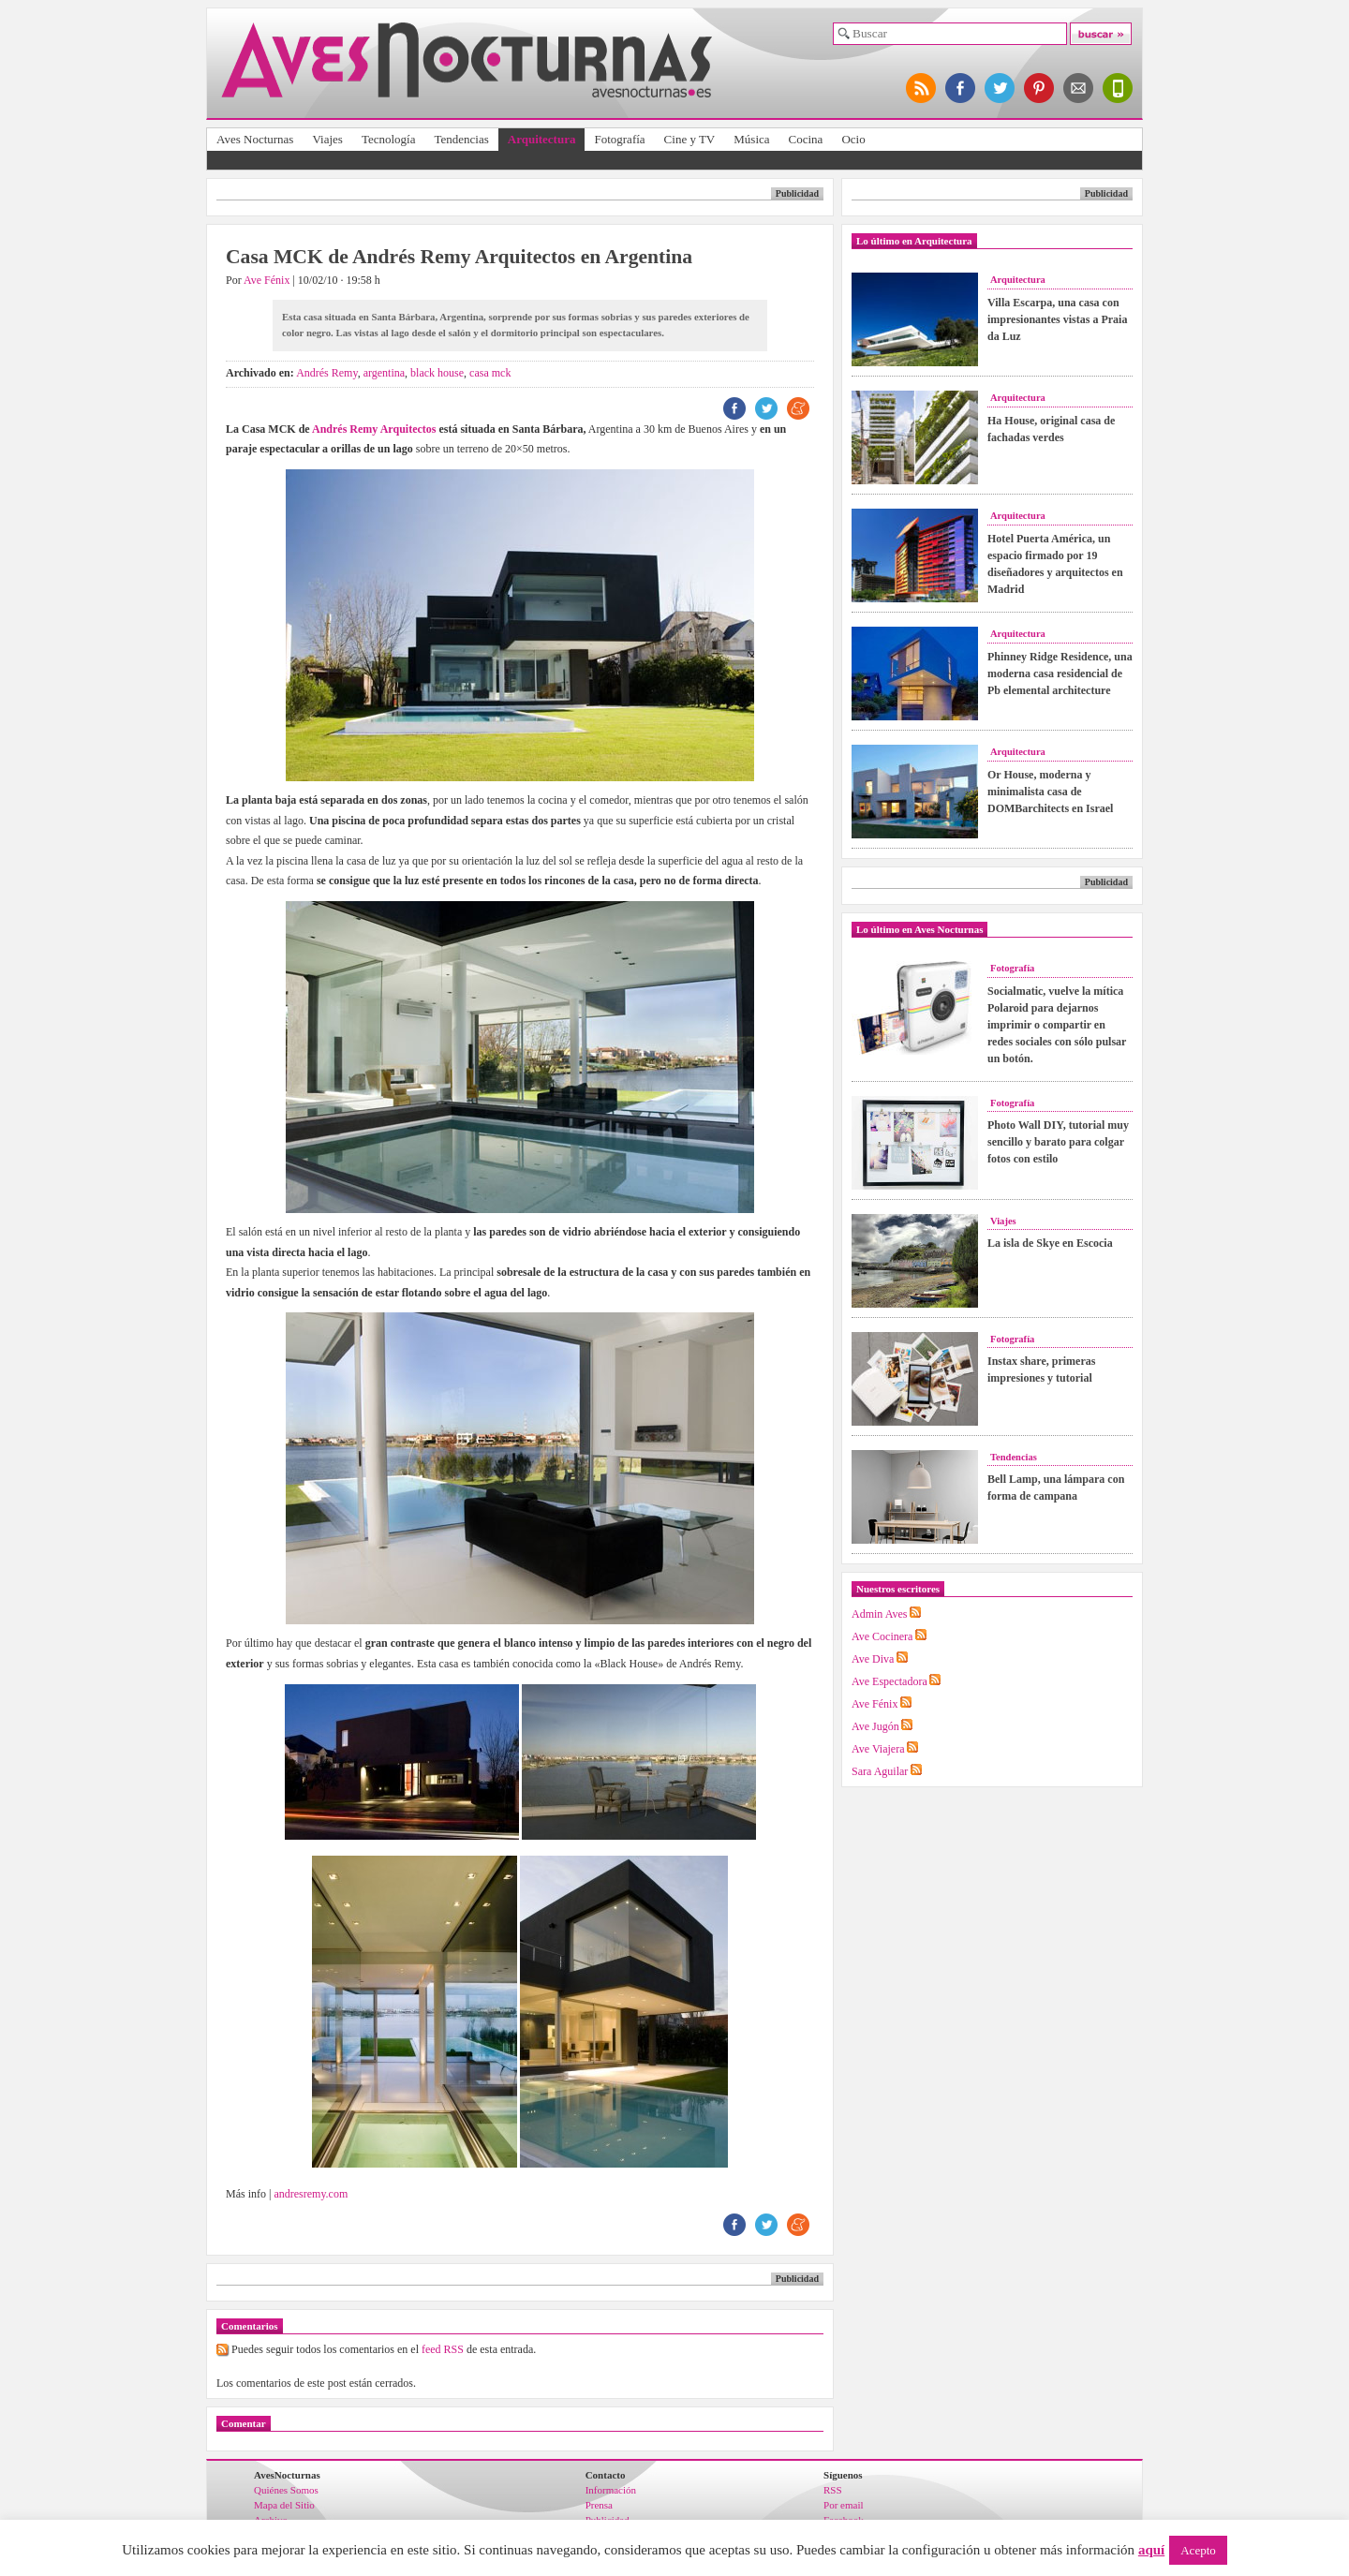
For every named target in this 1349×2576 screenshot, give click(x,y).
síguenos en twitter (1000, 88)
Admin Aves (879, 1614)
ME (798, 408)
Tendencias (461, 139)
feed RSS (443, 2349)
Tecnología (389, 139)
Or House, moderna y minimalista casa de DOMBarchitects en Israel (1050, 791)
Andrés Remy (327, 372)
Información (611, 2489)
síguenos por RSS (922, 88)
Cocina (806, 139)
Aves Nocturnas (254, 139)
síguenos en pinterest (1040, 88)
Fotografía (619, 139)
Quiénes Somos (286, 2489)
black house (437, 372)
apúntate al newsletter (1079, 88)
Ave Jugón (875, 1726)
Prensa (599, 2504)
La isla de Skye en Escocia (1050, 1243)
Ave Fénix (266, 280)
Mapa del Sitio (284, 2504)
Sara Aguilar (880, 1771)
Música (751, 139)
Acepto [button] (1198, 2550)
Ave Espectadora (889, 1681)
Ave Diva (873, 1659)
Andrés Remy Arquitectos (374, 429)
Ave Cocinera (882, 1636)
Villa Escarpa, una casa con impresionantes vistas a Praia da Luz (1057, 319)
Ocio (853, 139)
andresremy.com (311, 2193)
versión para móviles (1118, 88)
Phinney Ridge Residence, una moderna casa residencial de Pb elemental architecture (1060, 673)
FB (734, 408)
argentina (384, 372)
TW (766, 408)
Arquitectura (542, 139)
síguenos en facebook (961, 88)
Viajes (327, 139)
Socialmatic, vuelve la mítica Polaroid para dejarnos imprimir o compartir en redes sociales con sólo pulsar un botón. (1056, 1025)
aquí (1151, 2549)
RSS (832, 2489)
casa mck (490, 372)
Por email (843, 2504)
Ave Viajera (878, 1748)
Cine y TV (690, 139)
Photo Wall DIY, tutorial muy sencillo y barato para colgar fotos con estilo (1058, 1141)
